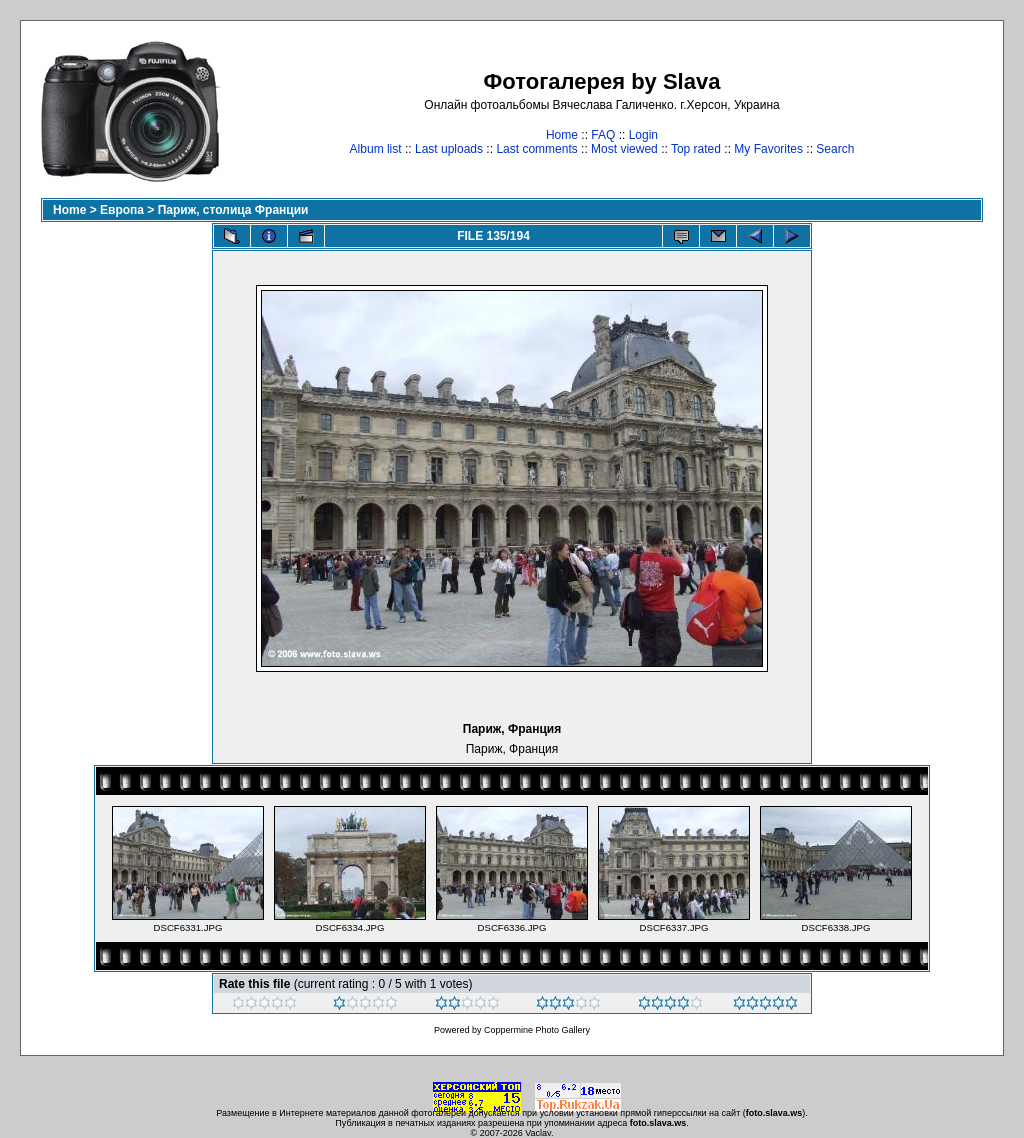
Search (835, 149)
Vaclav (538, 1133)
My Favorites (768, 149)
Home (562, 135)
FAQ (603, 135)
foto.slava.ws (774, 1113)
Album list (376, 149)
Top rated (696, 149)
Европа (122, 210)
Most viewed (624, 149)
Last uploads (449, 149)
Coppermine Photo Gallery (537, 1030)
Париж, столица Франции (233, 210)
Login (643, 135)
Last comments (536, 149)
